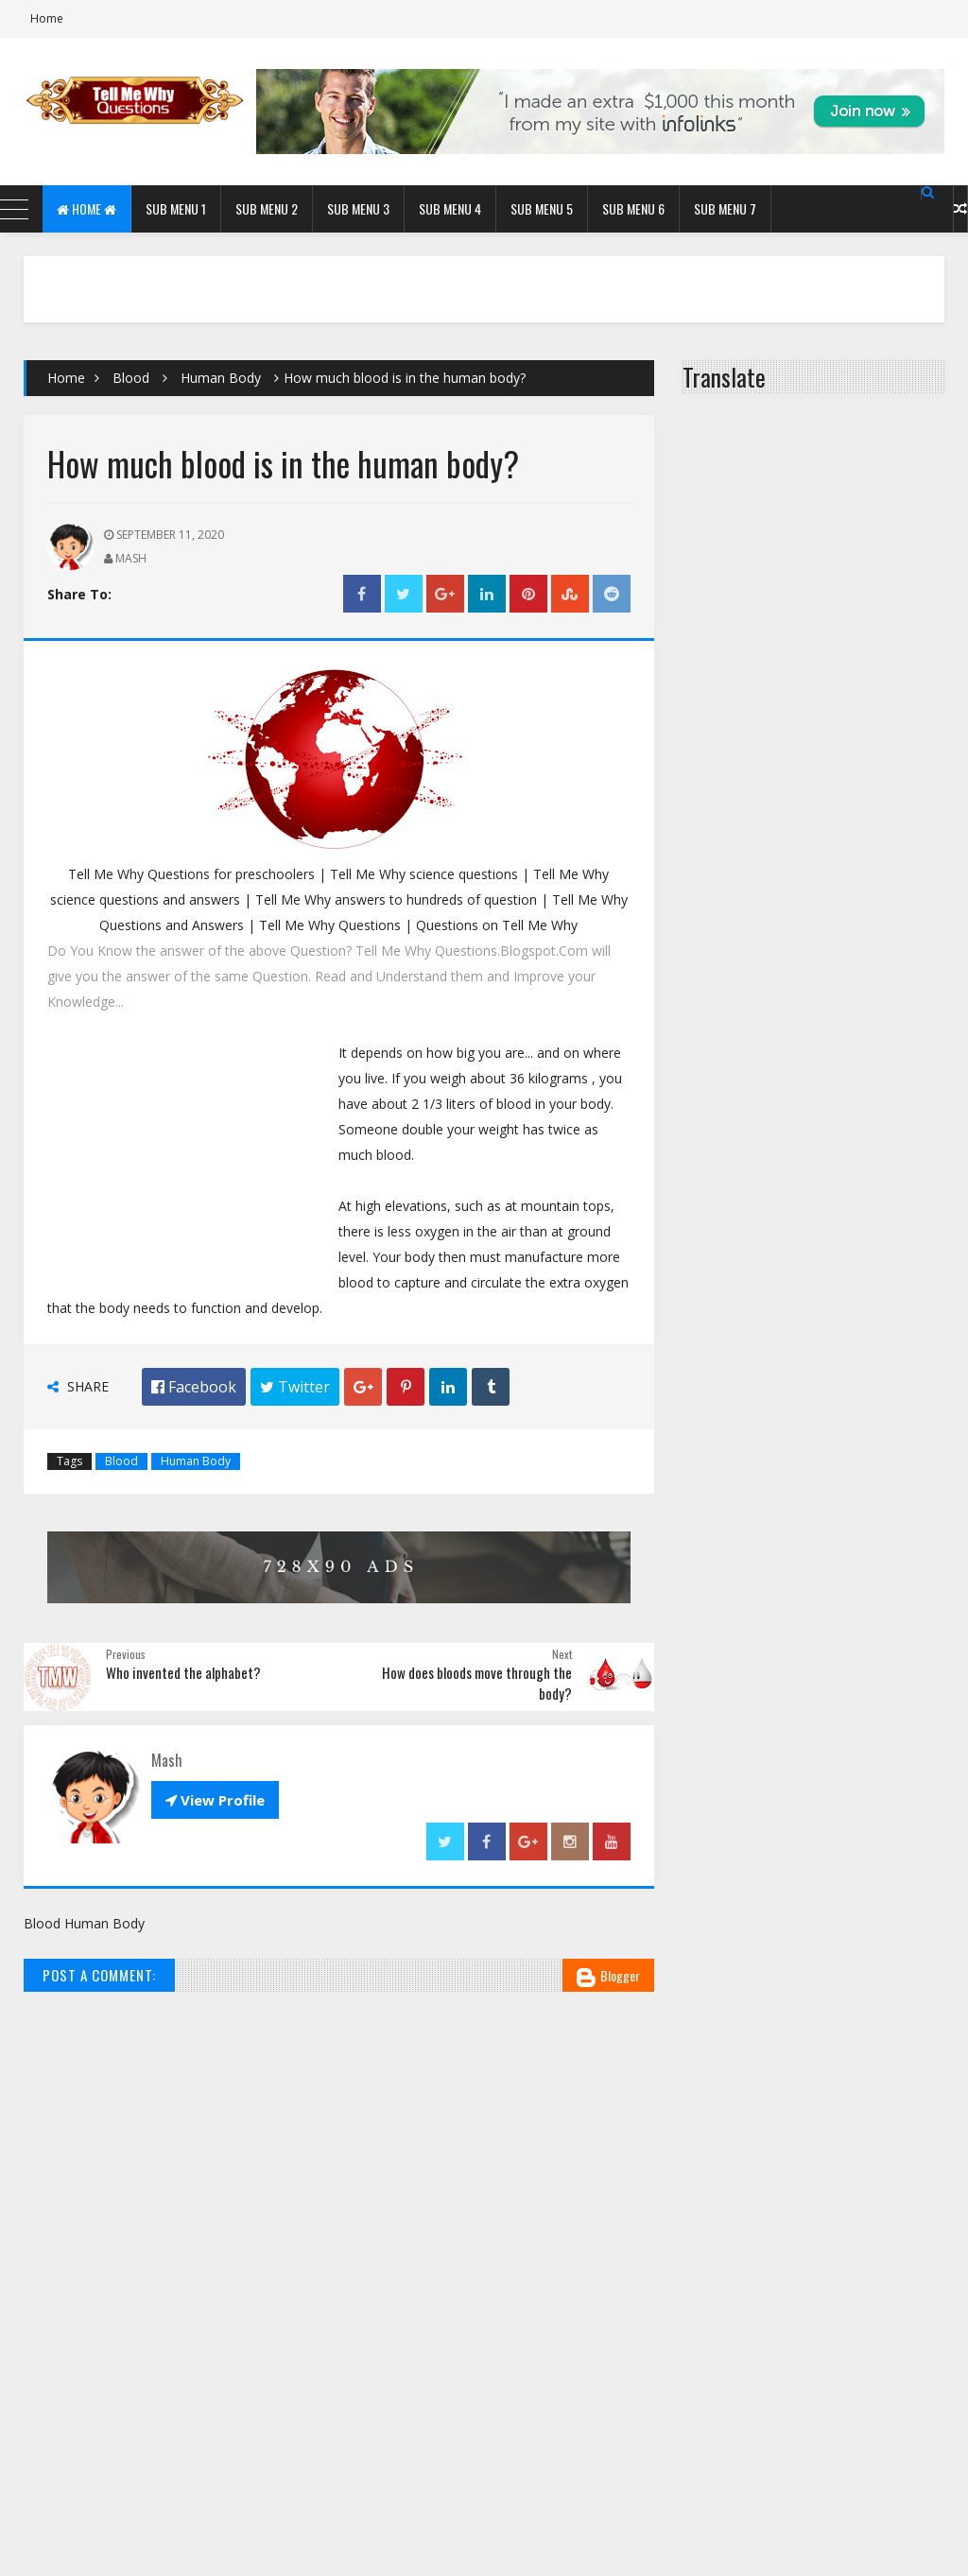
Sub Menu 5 (541, 208)
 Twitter (295, 1386)
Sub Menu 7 (725, 208)
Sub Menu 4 (450, 208)
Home (46, 18)
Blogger (608, 1976)
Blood (130, 378)
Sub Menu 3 (358, 208)
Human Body (221, 378)
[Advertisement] (193, 1162)
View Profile (215, 1799)
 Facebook (193, 1386)
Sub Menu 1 (176, 208)
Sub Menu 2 (266, 208)
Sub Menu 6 (633, 208)
